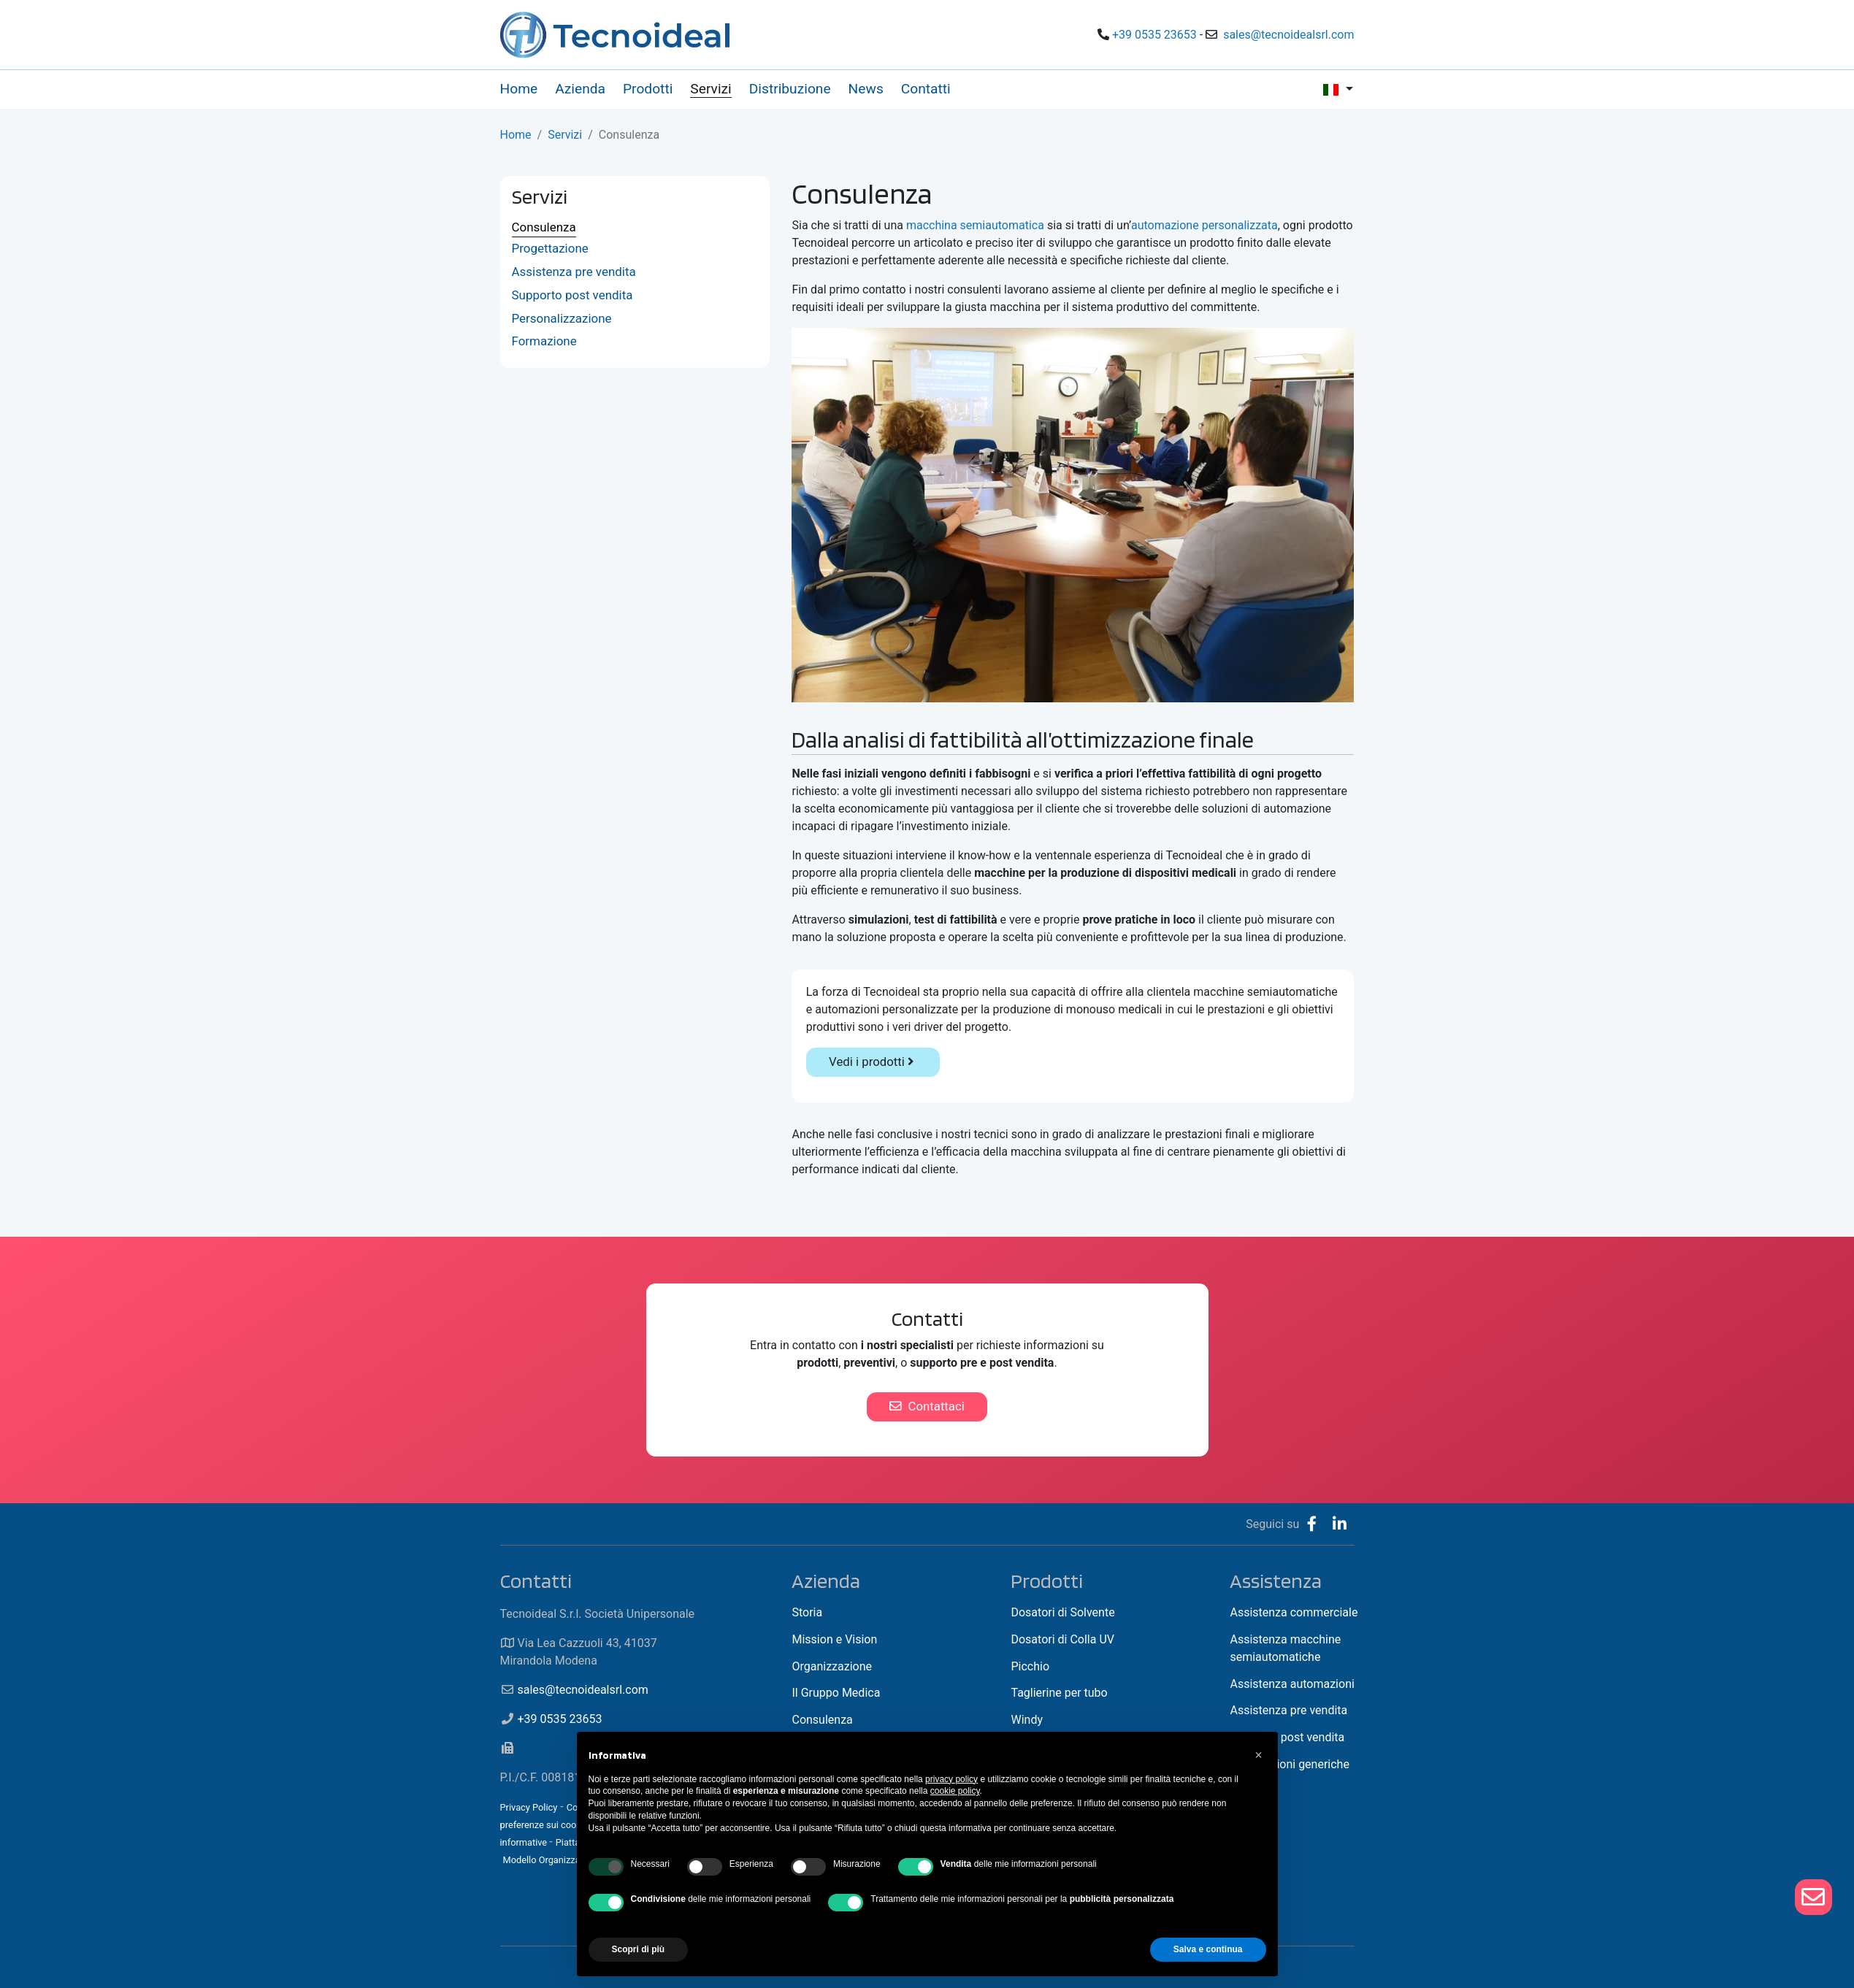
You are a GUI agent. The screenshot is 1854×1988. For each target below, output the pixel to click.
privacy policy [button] (951, 1779)
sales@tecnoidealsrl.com (1288, 35)
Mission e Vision (834, 1639)
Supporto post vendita (572, 295)
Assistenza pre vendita (574, 271)
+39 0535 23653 (1154, 35)
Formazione (544, 341)
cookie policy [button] (955, 1791)
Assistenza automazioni (1292, 1684)
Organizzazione (832, 1666)
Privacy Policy (529, 1807)
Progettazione (550, 248)
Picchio (1030, 1666)
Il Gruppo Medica (836, 1693)
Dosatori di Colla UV (1062, 1639)
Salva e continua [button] (1208, 1949)
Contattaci (927, 1406)
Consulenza (544, 227)
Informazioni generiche (1289, 1764)
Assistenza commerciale (1293, 1612)
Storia (807, 1612)
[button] (1259, 1755)
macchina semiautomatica (975, 225)
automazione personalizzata (1204, 225)
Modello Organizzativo (548, 1859)
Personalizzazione (562, 318)
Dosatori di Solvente (1062, 1612)
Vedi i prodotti (872, 1061)
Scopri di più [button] (638, 1949)
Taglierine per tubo (1059, 1693)
